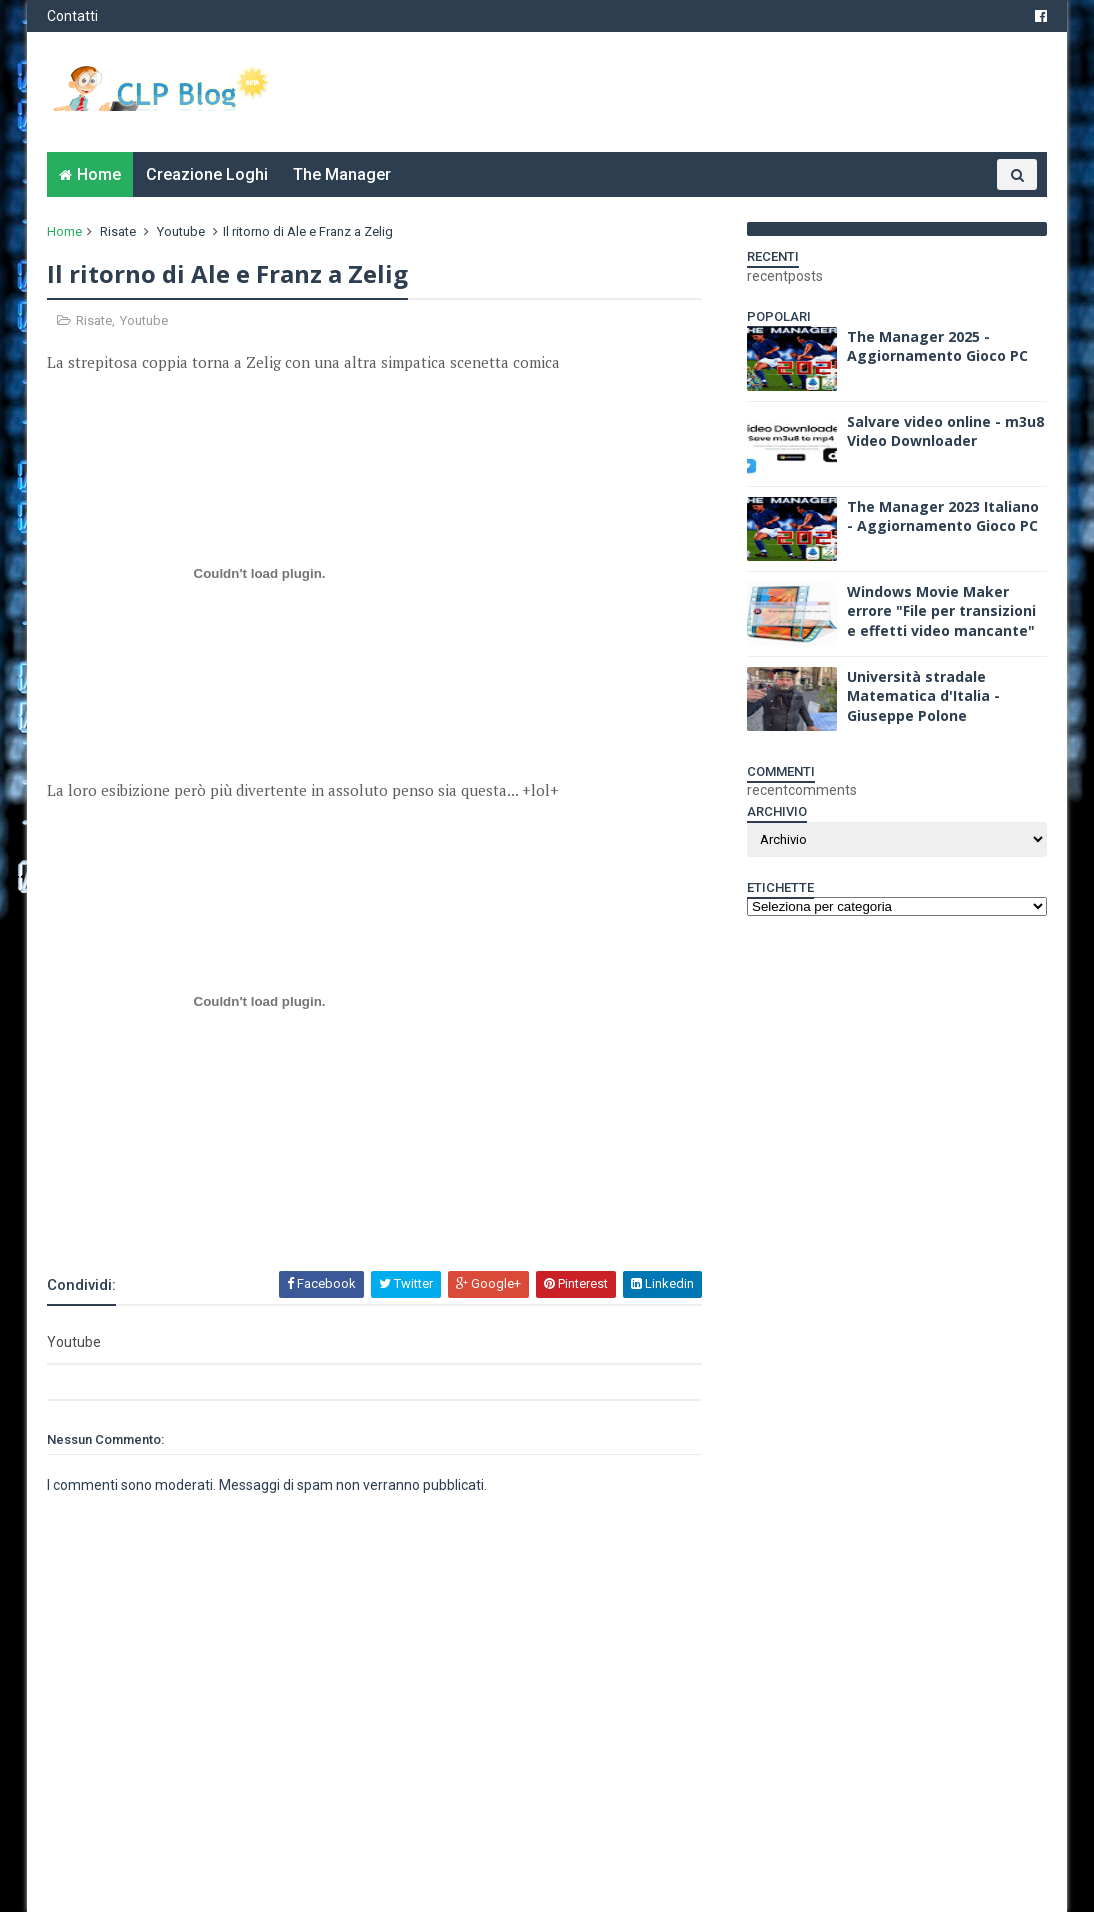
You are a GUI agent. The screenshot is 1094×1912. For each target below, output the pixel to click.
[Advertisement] (281, 1215)
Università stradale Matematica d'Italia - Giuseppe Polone (923, 696)
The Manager (342, 174)
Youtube (181, 231)
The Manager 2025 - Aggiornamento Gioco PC (937, 346)
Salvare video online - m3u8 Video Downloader (945, 431)
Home (99, 174)
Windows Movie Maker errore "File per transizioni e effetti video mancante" (941, 611)
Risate (118, 231)
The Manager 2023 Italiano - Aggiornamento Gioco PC (943, 516)
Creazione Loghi (207, 174)
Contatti (72, 16)
